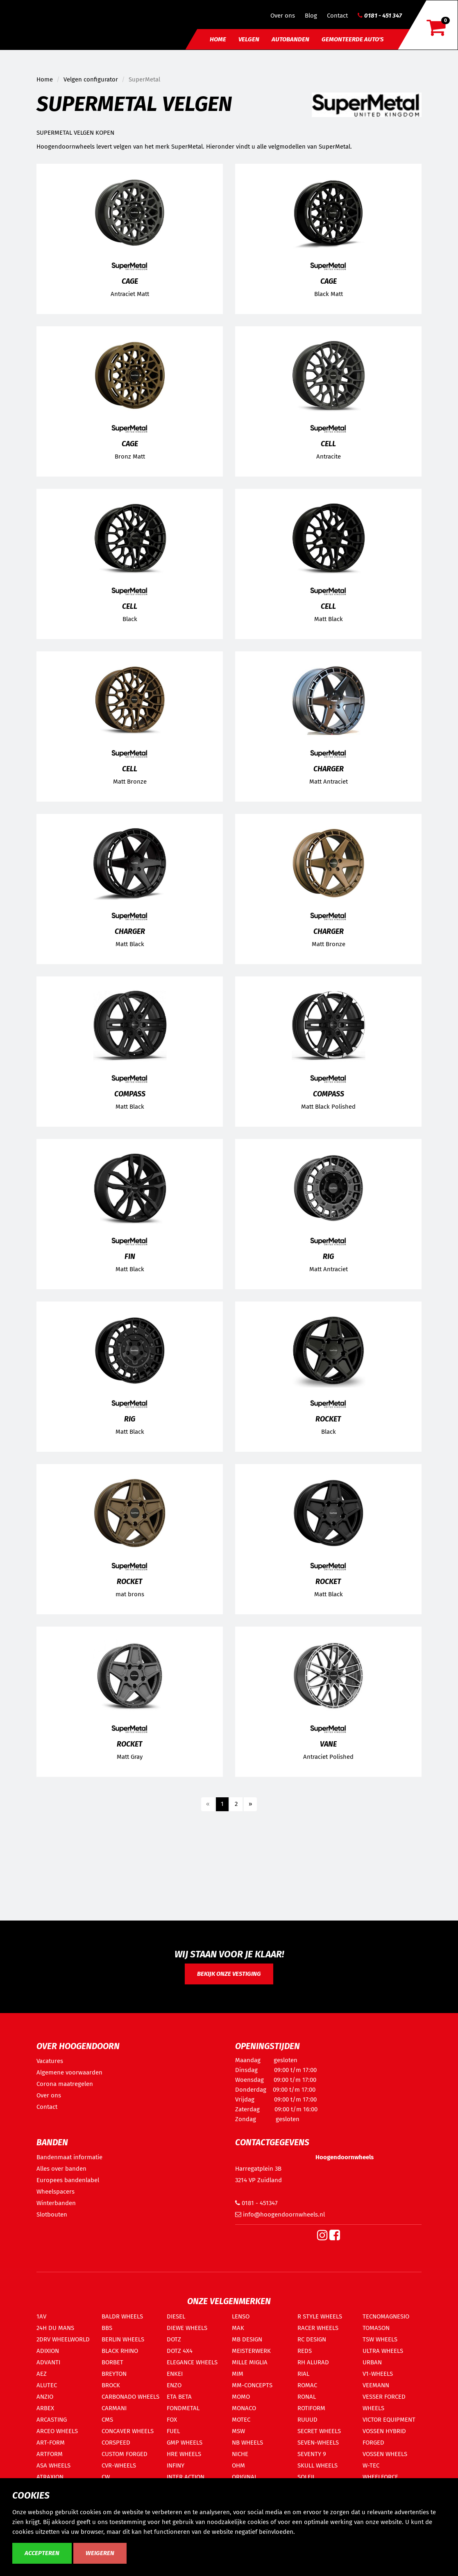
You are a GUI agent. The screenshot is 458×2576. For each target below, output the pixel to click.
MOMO (241, 2396)
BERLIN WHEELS (123, 2339)
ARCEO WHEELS (57, 2431)
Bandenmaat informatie (69, 2157)
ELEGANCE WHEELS (192, 2362)
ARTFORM (49, 2454)
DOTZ (174, 2339)
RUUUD (307, 2419)
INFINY (175, 2465)
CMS (107, 2419)
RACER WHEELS (317, 2328)
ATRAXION (49, 2477)
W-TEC (371, 2465)
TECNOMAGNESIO (386, 2316)
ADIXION (47, 2351)
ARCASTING (51, 2419)
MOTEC (241, 2419)
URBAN (372, 2362)
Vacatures (49, 2061)
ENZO (174, 2385)
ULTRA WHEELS (383, 2351)
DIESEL (176, 2316)
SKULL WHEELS (317, 2465)
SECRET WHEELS (319, 2431)
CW (106, 2477)
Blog (311, 15)
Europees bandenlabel (67, 2180)
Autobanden (290, 39)
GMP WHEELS (184, 2442)
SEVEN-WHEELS (318, 2442)
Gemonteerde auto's (352, 39)
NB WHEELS (247, 2442)
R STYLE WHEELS (319, 2316)
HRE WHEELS (184, 2454)
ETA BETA (179, 2396)
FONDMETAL (183, 2408)
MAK (238, 2328)
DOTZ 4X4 (180, 2351)
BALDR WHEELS (122, 2316)
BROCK (111, 2385)
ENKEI (175, 2373)
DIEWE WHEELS (187, 2328)
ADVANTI (48, 2362)
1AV (41, 2316)
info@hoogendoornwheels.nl (280, 2214)
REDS (304, 2351)
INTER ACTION (185, 2477)
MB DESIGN (247, 2339)
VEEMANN (376, 2385)
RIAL (303, 2373)
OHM (238, 2465)
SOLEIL (306, 2477)
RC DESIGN (311, 2339)
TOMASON (376, 2328)
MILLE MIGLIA (250, 2362)
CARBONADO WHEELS (130, 2396)
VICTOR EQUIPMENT (389, 2419)
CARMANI (114, 2408)
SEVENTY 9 (311, 2454)
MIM (237, 2373)
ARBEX (45, 2408)
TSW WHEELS (380, 2339)
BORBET (112, 2362)
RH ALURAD (313, 2362)
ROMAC (307, 2385)
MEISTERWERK (251, 2351)
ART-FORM (50, 2442)
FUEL (173, 2431)
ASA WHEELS (53, 2465)
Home (218, 39)
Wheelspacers (55, 2191)
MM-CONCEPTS (252, 2385)
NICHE (240, 2454)
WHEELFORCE (380, 2477)
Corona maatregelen (64, 2084)
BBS (107, 2328)
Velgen (248, 39)
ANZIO (44, 2396)
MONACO (244, 2408)
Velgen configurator (90, 79)
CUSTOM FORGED (124, 2454)
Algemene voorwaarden (69, 2072)
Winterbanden (56, 2203)
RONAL (306, 2396)
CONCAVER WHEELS (128, 2431)
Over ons (282, 15)
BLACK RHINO (120, 2351)
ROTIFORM (311, 2408)
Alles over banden (61, 2168)
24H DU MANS (55, 2328)
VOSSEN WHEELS (385, 2454)
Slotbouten (51, 2214)
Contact (337, 15)
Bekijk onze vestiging (229, 1973)
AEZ (41, 2373)
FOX (172, 2419)
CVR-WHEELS (119, 2465)
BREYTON (114, 2373)
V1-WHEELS (378, 2373)
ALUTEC (46, 2385)
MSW (238, 2431)
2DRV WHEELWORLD (63, 2339)
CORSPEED (116, 2442)
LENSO (240, 2316)
